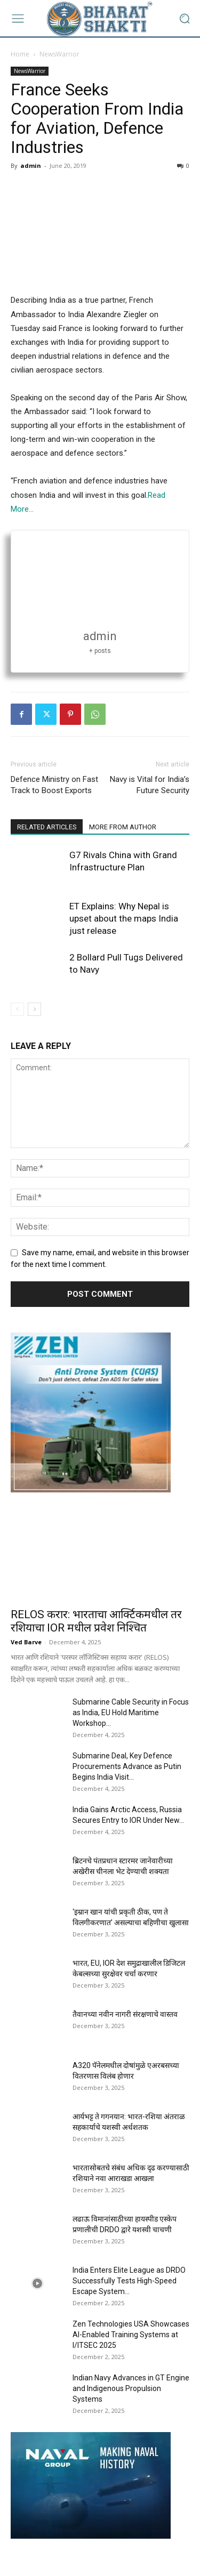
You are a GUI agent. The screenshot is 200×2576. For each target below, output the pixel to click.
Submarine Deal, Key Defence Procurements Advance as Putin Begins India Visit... (127, 1767)
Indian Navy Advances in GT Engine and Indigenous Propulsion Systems (131, 2389)
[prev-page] (17, 1009)
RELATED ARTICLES (50, 827)
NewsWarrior (59, 54)
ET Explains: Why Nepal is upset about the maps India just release (123, 918)
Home (20, 54)
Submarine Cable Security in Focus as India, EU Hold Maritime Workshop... (131, 1713)
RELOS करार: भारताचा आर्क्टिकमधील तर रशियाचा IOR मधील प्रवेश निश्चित (96, 1622)
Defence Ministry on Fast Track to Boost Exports (54, 784)
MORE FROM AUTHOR (134, 827)
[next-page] (34, 1009)
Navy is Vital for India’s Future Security (149, 784)
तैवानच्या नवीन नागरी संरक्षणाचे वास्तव (125, 2014)
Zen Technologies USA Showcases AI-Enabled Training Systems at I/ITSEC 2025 (131, 2335)
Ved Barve (26, 1642)
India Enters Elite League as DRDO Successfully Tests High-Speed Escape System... (129, 2281)
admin (30, 165)
